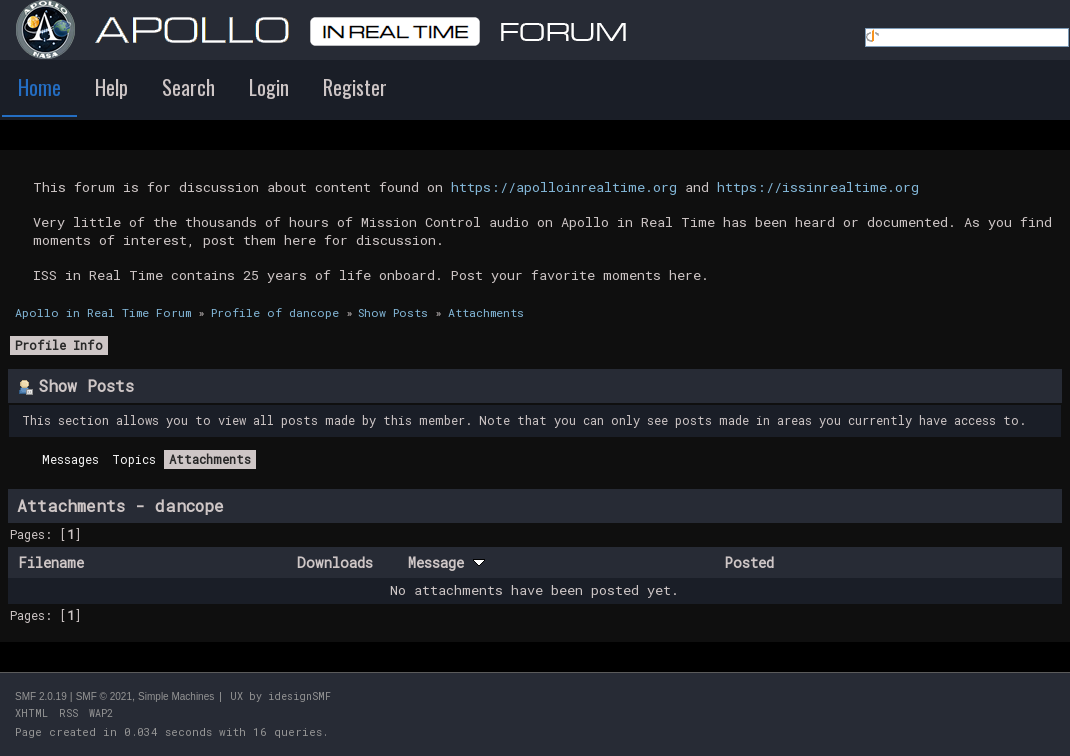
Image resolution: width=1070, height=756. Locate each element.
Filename (51, 562)
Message (446, 562)
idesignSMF (299, 696)
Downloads (335, 562)
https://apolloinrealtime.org (564, 187)
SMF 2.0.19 (41, 696)
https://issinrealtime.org (818, 187)
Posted (749, 562)
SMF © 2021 (104, 696)
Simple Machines (176, 696)
